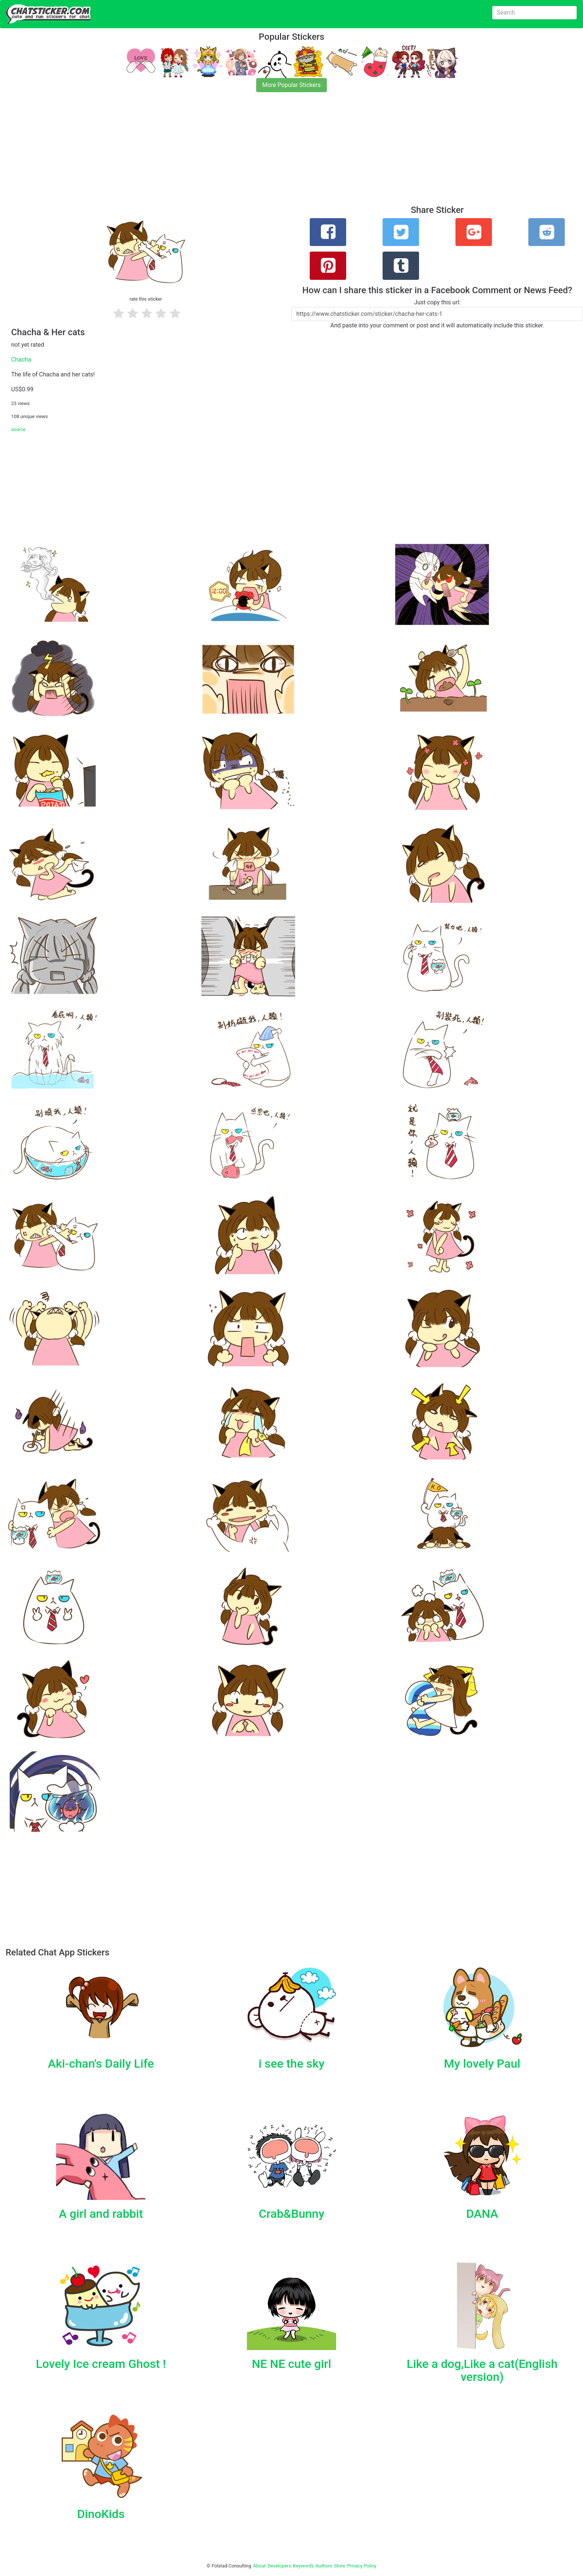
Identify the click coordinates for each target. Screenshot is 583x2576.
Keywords (303, 2566)
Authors (324, 2566)
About (259, 2566)
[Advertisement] (223, 153)
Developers (279, 2566)
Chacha (21, 359)
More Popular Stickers (291, 84)
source (18, 429)
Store (339, 2566)
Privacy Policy (361, 2566)
